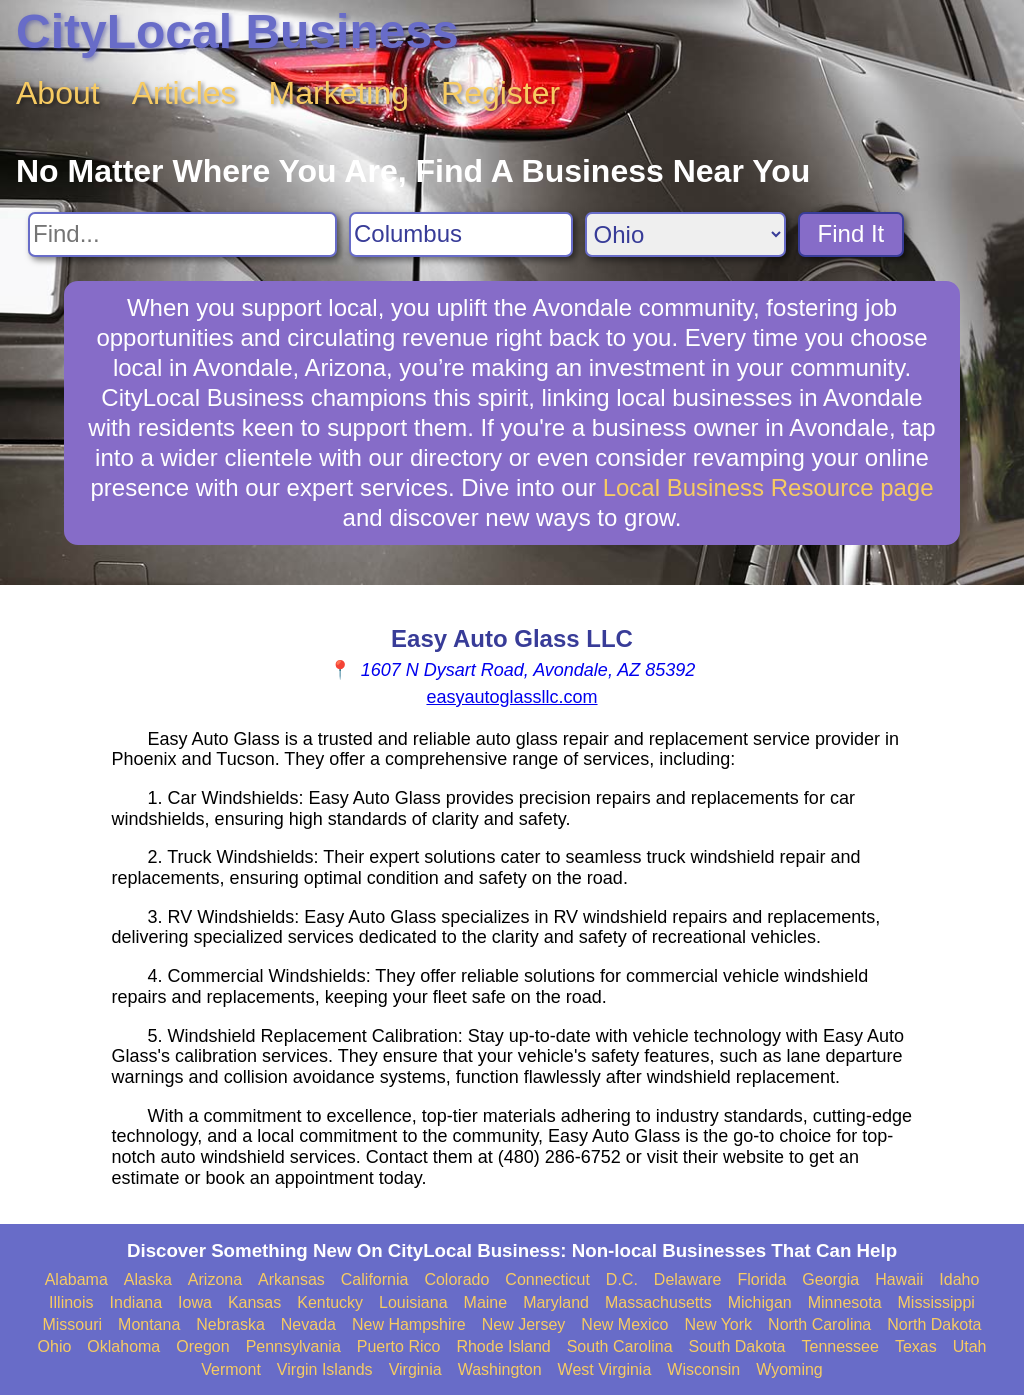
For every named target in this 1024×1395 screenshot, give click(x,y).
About (58, 93)
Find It (851, 233)
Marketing (339, 93)
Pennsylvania (293, 1346)
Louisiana (413, 1302)
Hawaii (899, 1279)
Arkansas (291, 1279)
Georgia (830, 1279)
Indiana (136, 1302)
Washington (500, 1369)
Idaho (959, 1279)
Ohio (55, 1346)
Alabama (76, 1279)
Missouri (72, 1324)
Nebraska (230, 1324)
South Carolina (620, 1346)
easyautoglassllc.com (511, 697)
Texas (916, 1346)
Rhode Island (503, 1346)
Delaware (688, 1279)
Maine (486, 1302)
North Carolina (819, 1324)
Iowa (195, 1302)
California (375, 1279)
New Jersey (524, 1324)
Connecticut (547, 1279)
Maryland (556, 1302)
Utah (970, 1346)
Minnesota (845, 1302)
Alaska (148, 1279)
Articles (184, 93)
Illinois (71, 1302)
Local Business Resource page (768, 487)
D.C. (622, 1279)
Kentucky (330, 1302)
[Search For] (182, 234)
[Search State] (685, 234)
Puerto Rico (399, 1346)
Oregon (202, 1346)
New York (718, 1324)
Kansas (254, 1302)
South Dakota (737, 1346)
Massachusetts (658, 1302)
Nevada (308, 1324)
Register (500, 93)
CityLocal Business (237, 31)
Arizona (215, 1279)
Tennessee (839, 1346)
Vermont (231, 1369)
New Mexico (624, 1324)
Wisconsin (703, 1369)
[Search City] (461, 234)
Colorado (456, 1279)
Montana (149, 1324)
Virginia (415, 1369)
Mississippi (936, 1302)
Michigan (760, 1302)
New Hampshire (409, 1324)
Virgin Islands (325, 1369)
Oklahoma (123, 1346)
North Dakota (934, 1324)
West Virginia (605, 1369)
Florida (761, 1279)
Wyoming (789, 1369)
